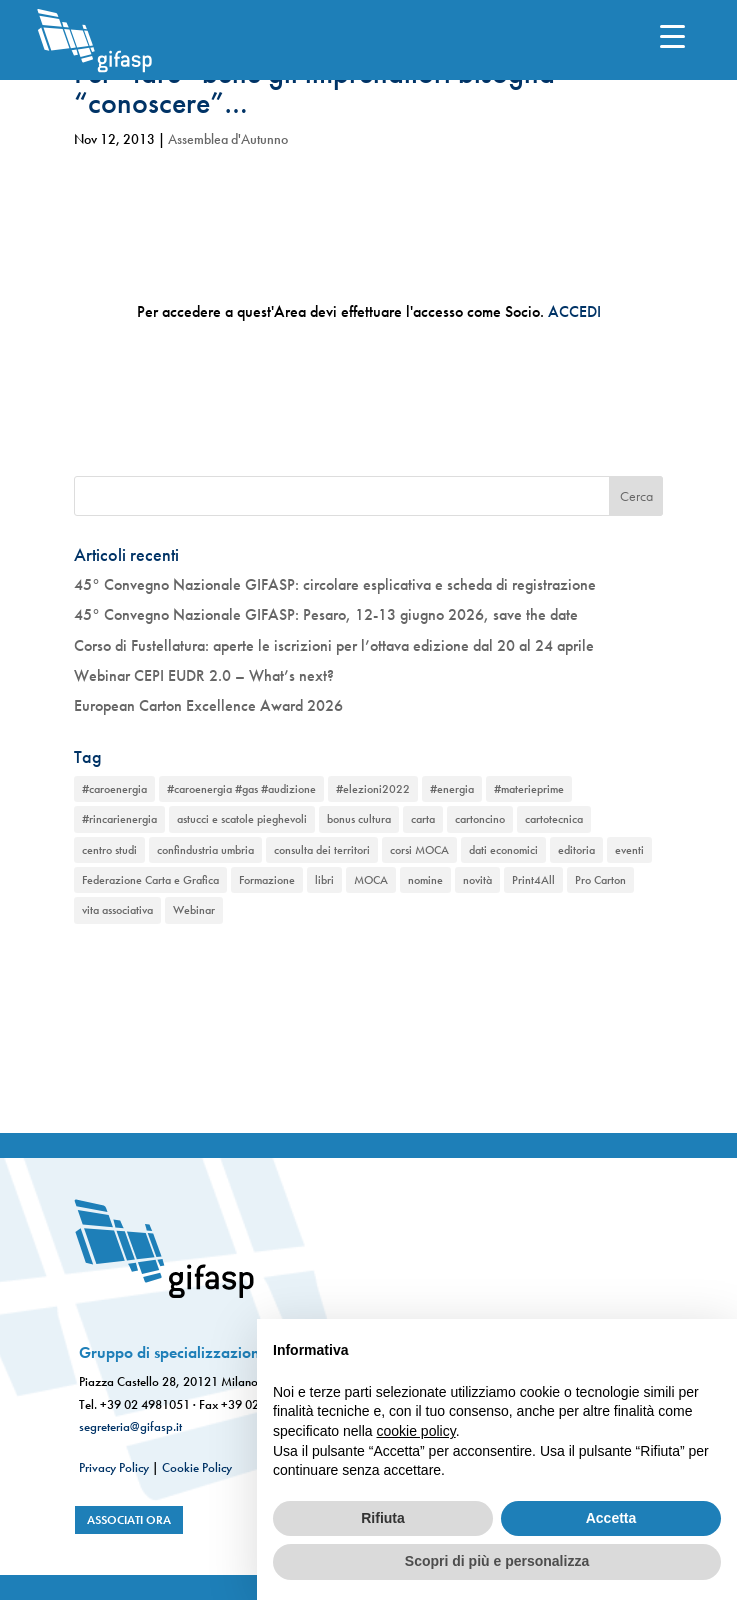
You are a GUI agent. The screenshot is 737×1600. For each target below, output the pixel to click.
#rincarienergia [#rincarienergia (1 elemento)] (119, 819)
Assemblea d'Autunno (228, 139)
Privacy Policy (114, 1467)
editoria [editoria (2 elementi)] (576, 850)
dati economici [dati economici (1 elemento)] (503, 850)
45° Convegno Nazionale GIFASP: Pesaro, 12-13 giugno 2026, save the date (326, 614)
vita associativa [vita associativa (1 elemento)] (117, 910)
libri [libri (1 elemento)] (324, 880)
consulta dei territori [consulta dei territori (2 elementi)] (322, 850)
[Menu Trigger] (672, 35)
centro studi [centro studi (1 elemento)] (109, 850)
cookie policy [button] (416, 1431)
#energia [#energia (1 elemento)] (452, 789)
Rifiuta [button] (383, 1518)
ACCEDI (574, 311)
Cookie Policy (197, 1467)
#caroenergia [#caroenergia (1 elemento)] (114, 789)
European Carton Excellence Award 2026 (208, 705)
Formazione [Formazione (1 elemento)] (267, 880)
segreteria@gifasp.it (130, 1426)
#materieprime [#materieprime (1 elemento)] (529, 789)
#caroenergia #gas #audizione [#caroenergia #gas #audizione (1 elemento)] (241, 789)
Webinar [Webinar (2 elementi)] (194, 910)
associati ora (129, 1520)
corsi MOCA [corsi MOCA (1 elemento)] (419, 850)
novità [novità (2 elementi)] (477, 880)
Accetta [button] (611, 1518)
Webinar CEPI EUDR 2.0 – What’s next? (204, 675)
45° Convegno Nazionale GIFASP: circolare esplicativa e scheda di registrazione (335, 584)
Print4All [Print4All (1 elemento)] (533, 880)
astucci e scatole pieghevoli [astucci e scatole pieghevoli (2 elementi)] (242, 819)
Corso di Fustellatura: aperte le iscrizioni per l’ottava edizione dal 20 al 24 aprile (334, 645)
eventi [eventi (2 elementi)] (629, 850)
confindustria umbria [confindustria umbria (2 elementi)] (205, 850)
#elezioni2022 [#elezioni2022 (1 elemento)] (373, 789)
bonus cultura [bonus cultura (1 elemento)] (359, 819)
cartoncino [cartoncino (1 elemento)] (480, 819)
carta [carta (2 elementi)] (423, 819)
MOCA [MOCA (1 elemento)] (371, 880)
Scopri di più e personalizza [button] (497, 1561)
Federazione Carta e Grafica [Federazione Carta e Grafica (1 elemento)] (150, 880)
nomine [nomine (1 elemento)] (425, 880)
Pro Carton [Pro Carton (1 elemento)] (600, 880)
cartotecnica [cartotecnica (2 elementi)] (554, 819)
